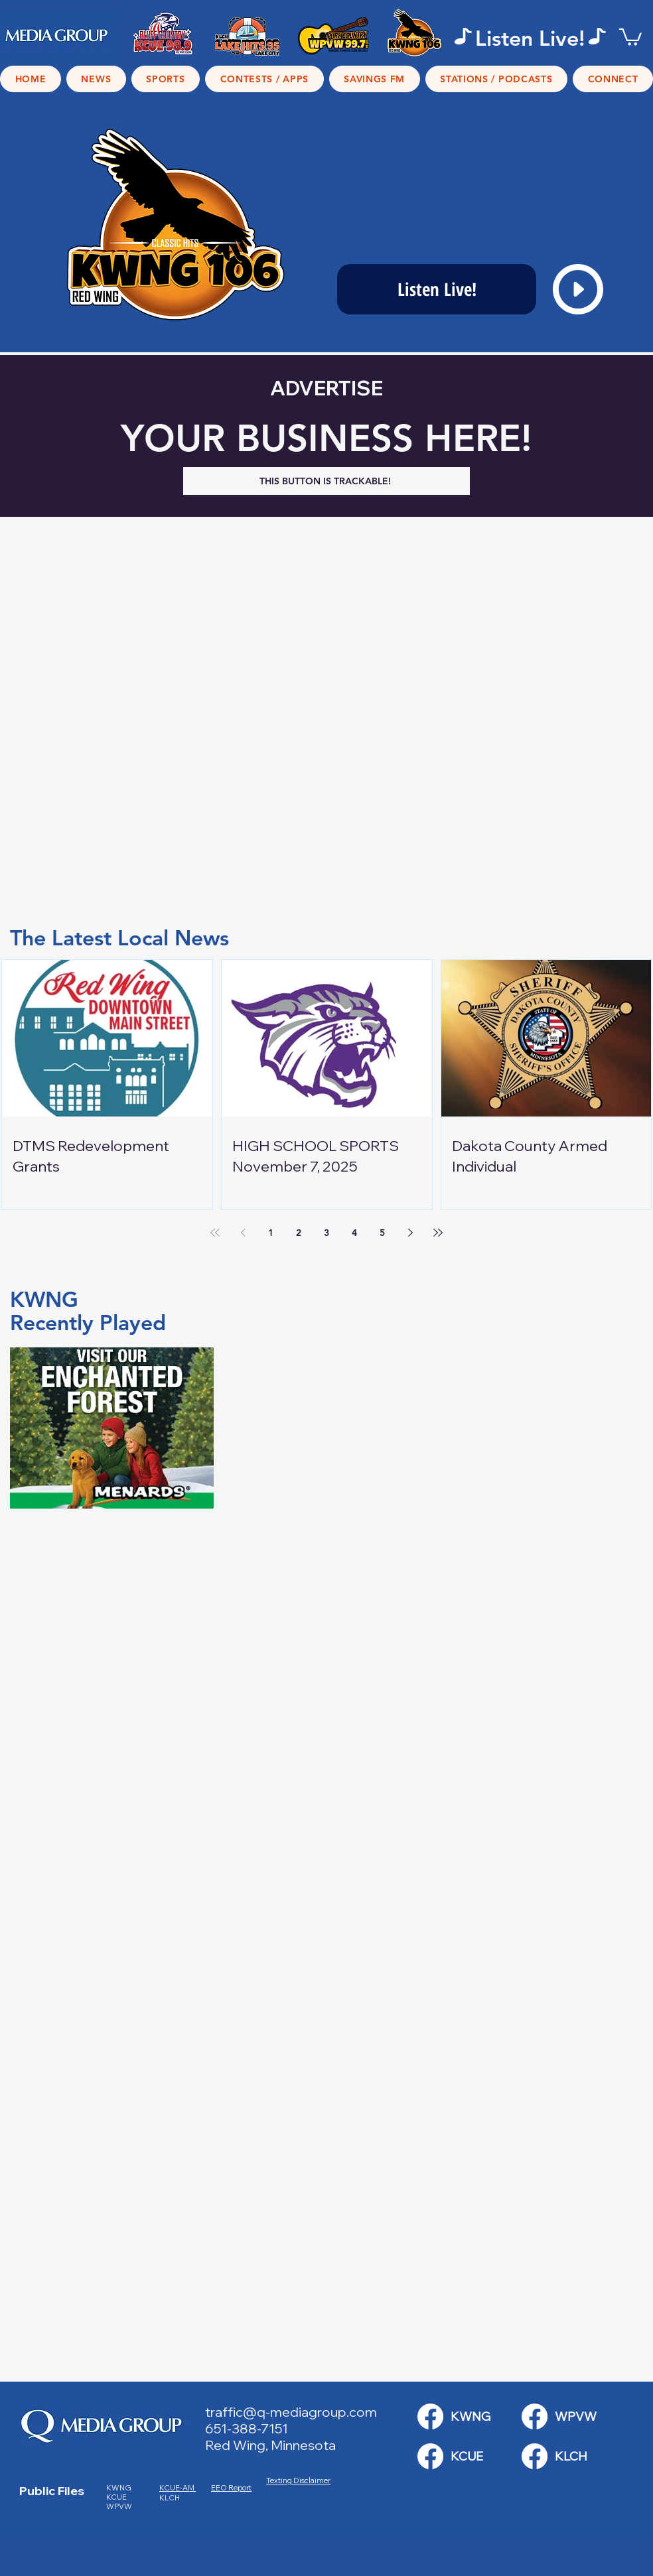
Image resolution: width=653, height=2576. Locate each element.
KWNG (121, 2487)
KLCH (170, 2497)
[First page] (215, 1233)
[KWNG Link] (430, 2416)
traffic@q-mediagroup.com (291, 2412)
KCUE (117, 2497)
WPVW (119, 2506)
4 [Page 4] (354, 1233)
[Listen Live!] (436, 289)
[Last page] (438, 1233)
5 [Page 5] (382, 1233)
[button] (630, 36)
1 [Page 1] (270, 1233)
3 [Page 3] (326, 1233)
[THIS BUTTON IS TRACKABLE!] (326, 481)
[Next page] (410, 1233)
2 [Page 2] (298, 1233)
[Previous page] (243, 1233)
